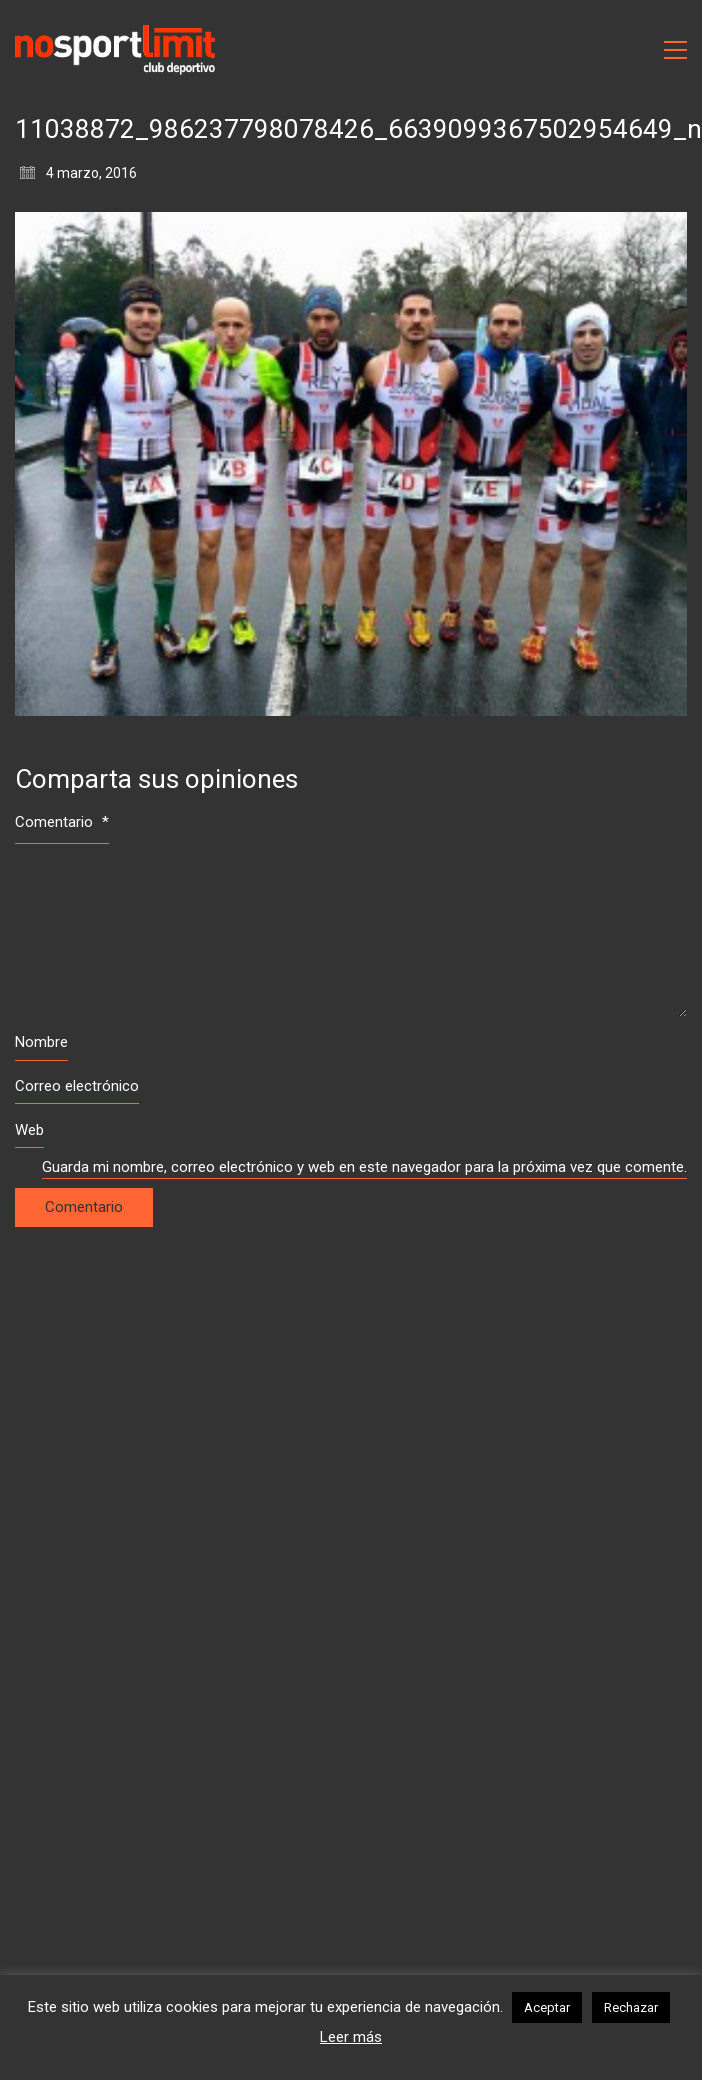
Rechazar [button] (631, 2007)
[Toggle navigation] (675, 50)
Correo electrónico (77, 1086)
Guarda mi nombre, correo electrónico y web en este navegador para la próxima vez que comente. (364, 1167)
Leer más (351, 2037)
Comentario (62, 822)
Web (29, 1130)
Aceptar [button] (547, 2007)
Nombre (41, 1042)
